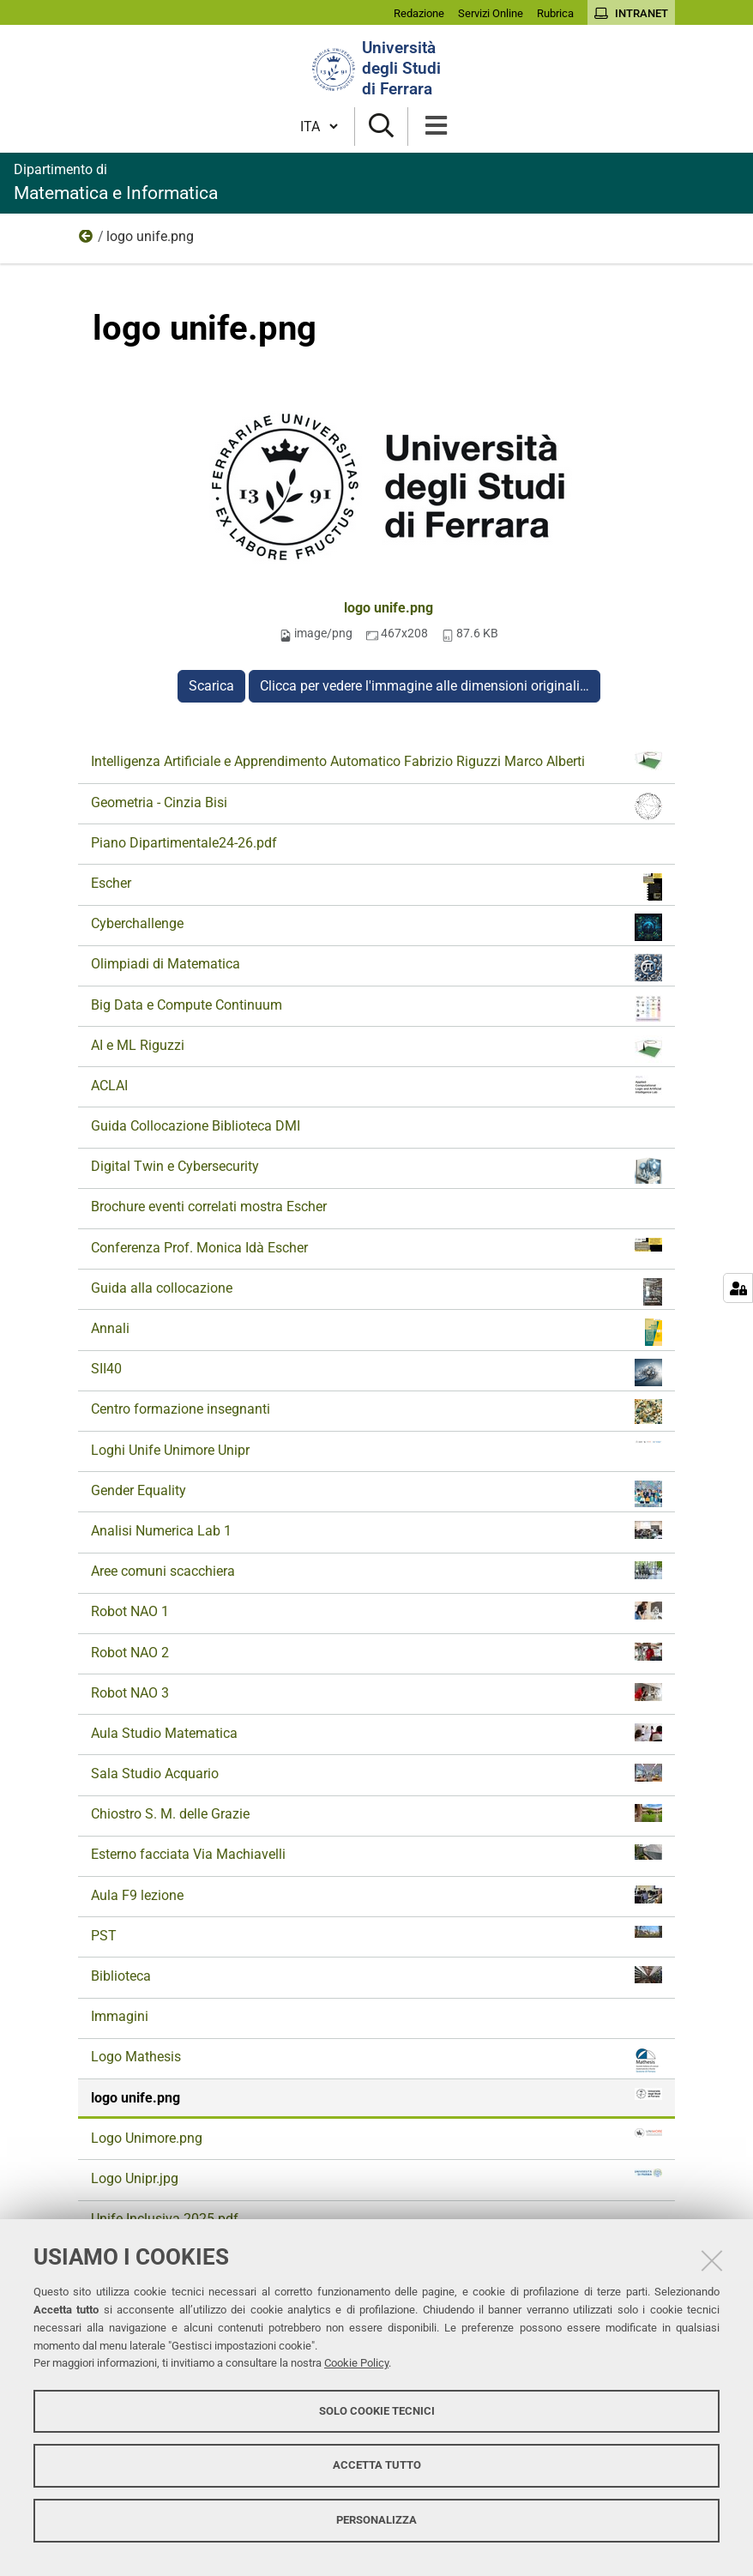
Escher (376, 887)
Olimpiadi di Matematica (376, 967)
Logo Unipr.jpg (376, 2178)
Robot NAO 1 (376, 1611)
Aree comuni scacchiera (376, 1570)
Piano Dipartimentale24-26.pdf (184, 843)
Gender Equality (376, 1494)
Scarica (211, 686)
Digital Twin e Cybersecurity (376, 1170)
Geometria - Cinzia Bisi (376, 806)
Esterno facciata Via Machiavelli (376, 1853)
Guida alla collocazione (376, 1292)
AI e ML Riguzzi (376, 1049)
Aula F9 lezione (376, 1894)
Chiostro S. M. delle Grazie (376, 1813)
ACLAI (376, 1085)
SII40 (376, 1372)
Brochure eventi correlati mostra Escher (209, 1206)
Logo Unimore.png (376, 2137)
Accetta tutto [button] (377, 2464)
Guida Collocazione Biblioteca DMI (195, 1126)
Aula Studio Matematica (376, 1732)
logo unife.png (388, 608)
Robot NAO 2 (376, 1652)
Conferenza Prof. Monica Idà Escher (376, 1247)
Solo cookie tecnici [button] (377, 2410)
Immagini (119, 2016)
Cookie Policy (356, 2362)
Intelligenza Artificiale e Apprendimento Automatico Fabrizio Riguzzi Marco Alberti (376, 760)
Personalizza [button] (376, 2519)
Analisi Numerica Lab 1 (376, 1530)
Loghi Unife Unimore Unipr (376, 1449)
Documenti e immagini (86, 240)
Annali (376, 1332)
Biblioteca (376, 1975)
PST (376, 1935)
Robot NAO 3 (376, 1692)
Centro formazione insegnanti (376, 1411)
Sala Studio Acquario (376, 1773)
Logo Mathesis (376, 2060)
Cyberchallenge (376, 927)
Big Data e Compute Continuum (376, 1009)
